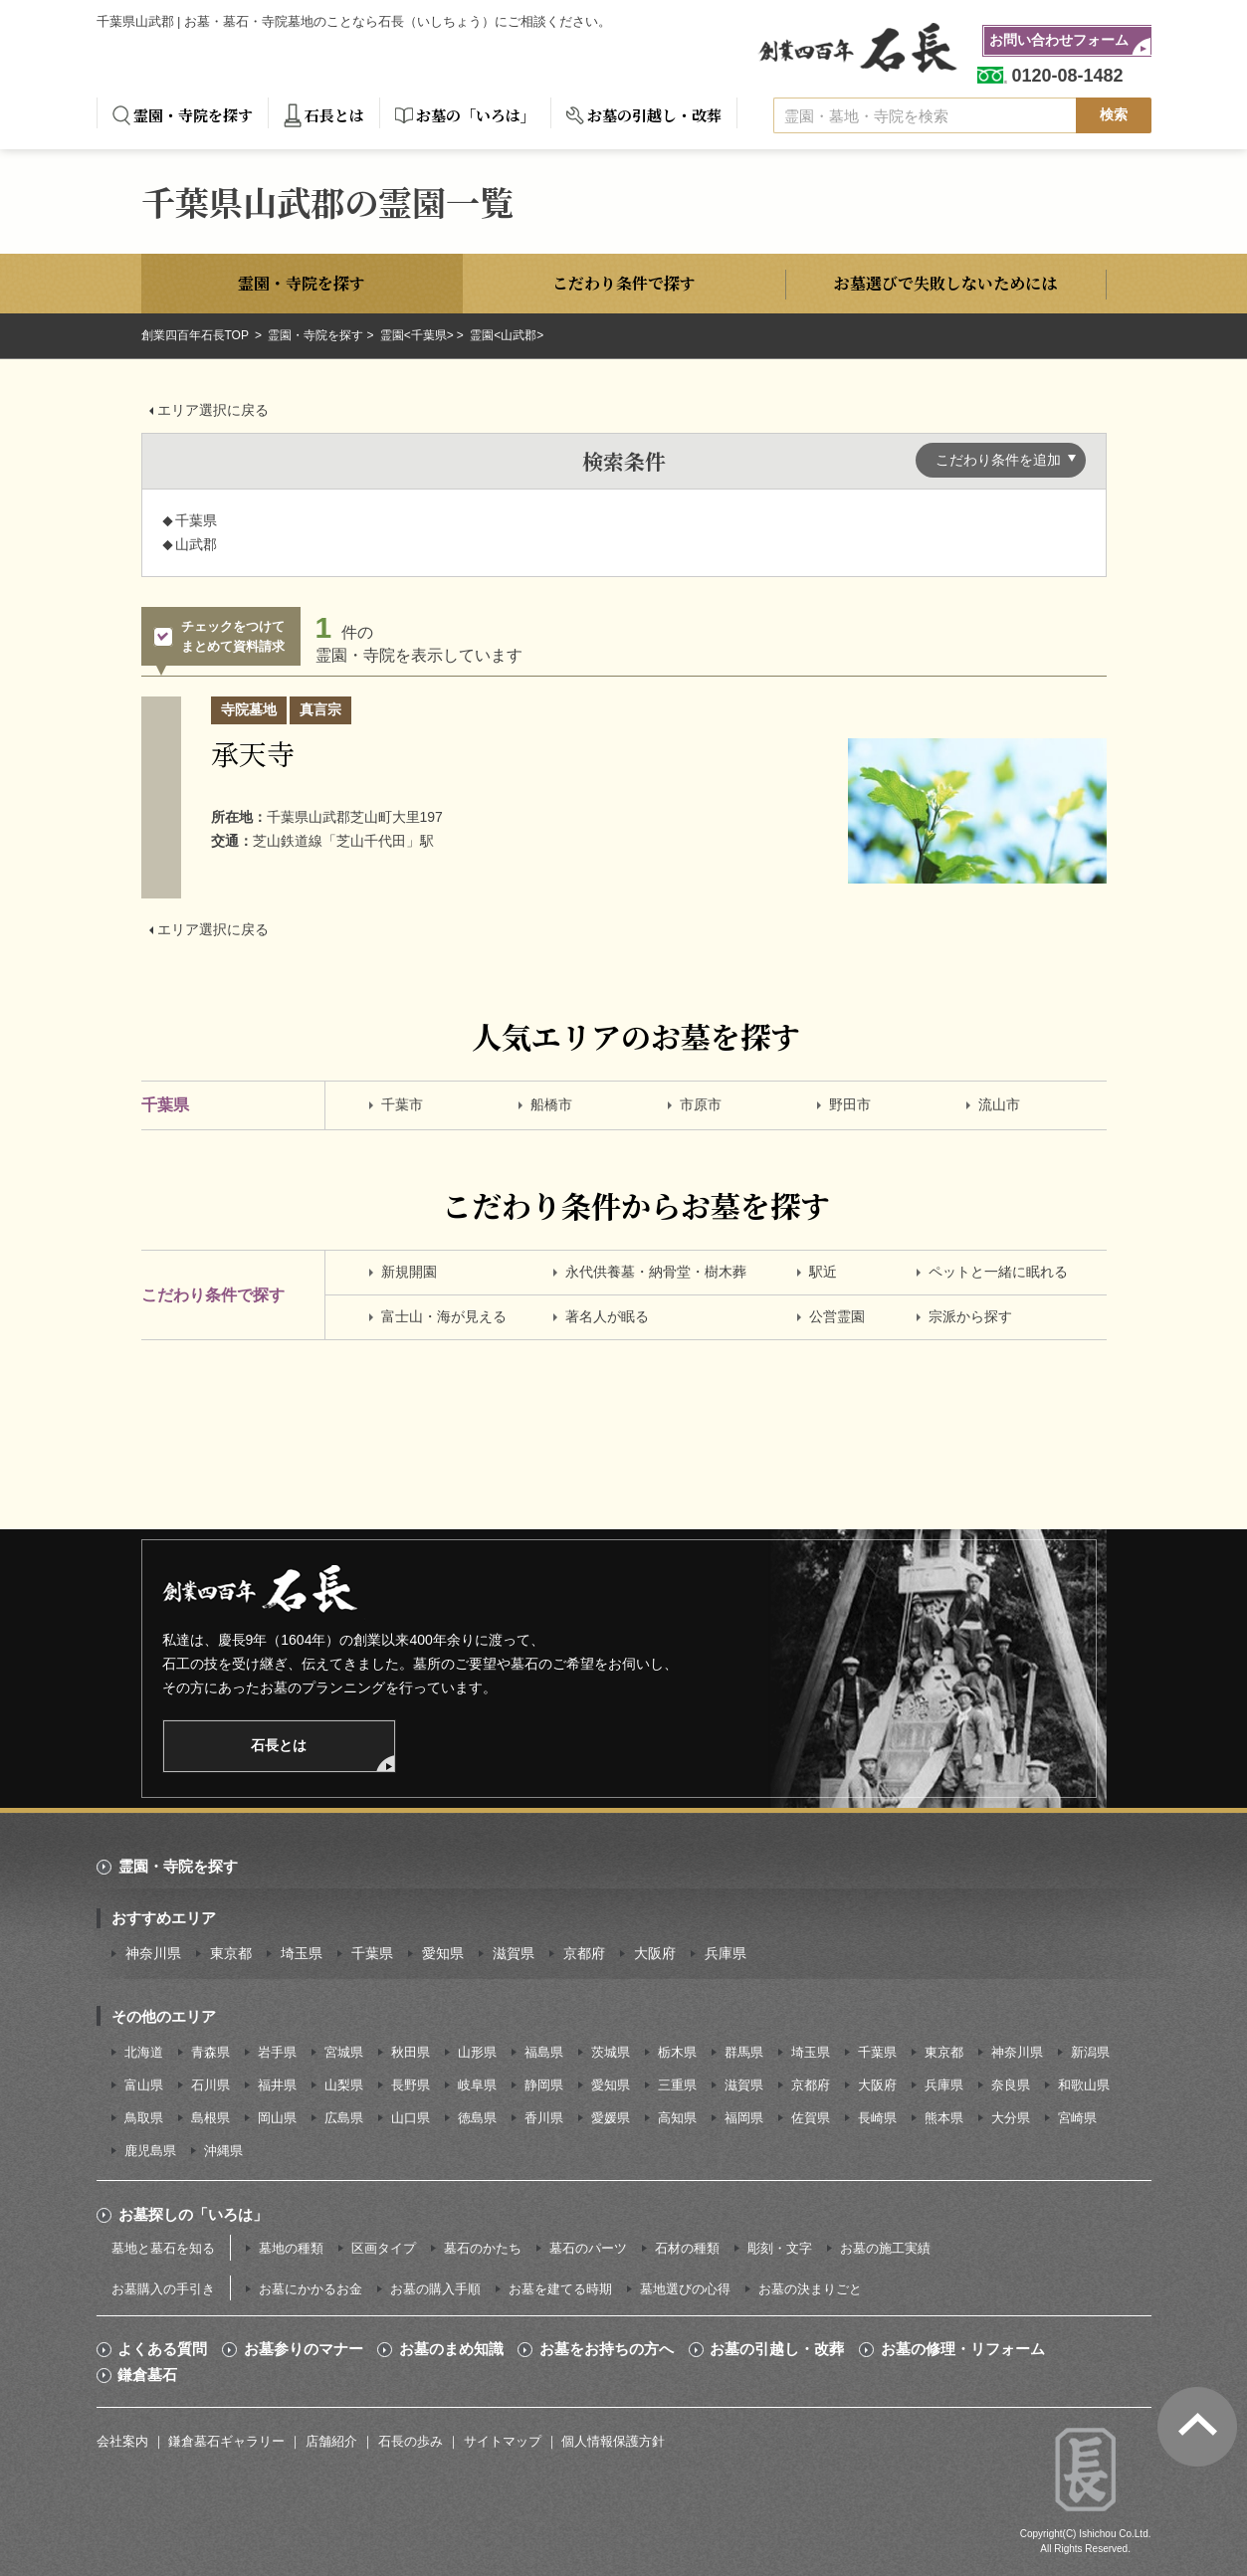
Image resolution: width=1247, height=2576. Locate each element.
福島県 (543, 2052)
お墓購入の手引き (163, 2288)
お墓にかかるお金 (310, 2288)
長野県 (410, 2085)
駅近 (823, 1272)
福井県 (277, 2085)
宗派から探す (970, 1316)
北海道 (143, 2052)
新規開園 (409, 1272)
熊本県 (944, 2117)
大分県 (1010, 2117)
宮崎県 (1077, 2117)
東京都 (231, 1953)
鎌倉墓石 (147, 2375)
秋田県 (410, 2052)
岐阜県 (477, 2085)
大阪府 (655, 1953)
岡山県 (277, 2117)
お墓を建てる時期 (560, 2288)
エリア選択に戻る (213, 410)
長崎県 (877, 2117)
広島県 (343, 2117)
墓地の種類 (291, 2248)
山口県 (410, 2117)
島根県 (210, 2117)
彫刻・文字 (779, 2248)
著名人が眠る (607, 1316)
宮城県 (343, 2052)
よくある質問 (162, 2349)
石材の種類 (687, 2248)
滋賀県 (513, 1953)
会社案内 (122, 2441)
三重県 (677, 2085)
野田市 (850, 1104)
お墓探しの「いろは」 (193, 2214)
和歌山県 (1084, 2085)
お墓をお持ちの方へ (606, 2349)
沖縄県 (223, 2150)
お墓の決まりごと (810, 2288)
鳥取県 (143, 2117)
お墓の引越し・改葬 (654, 114)
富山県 (143, 2085)
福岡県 (744, 2117)
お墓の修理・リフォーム (963, 2349)
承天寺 (253, 753)
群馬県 (744, 2052)
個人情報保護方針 (613, 2441)
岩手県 (277, 2052)
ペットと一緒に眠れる (998, 1272)
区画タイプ (383, 2248)
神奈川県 (153, 1953)
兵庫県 (725, 1953)
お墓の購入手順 (435, 2288)
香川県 (543, 2117)
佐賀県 (810, 2117)
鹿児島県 (150, 2150)
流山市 (999, 1104)
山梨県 (343, 2085)
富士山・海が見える (444, 1316)
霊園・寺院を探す (193, 114)
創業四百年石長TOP (197, 335)
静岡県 (543, 2085)
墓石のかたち (482, 2248)
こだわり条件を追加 (998, 460)
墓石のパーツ (588, 2248)
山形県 (477, 2052)
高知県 (677, 2117)
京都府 (584, 1953)
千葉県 (372, 1953)
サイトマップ (502, 2441)
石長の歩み (410, 2441)
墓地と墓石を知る (163, 2248)
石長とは (334, 114)
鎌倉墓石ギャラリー (226, 2441)
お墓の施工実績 (885, 2248)
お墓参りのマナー (303, 2349)
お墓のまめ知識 (451, 2349)
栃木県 (677, 2052)
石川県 (210, 2085)
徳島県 (477, 2117)
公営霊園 (837, 1316)
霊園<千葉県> (417, 335)
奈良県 (1010, 2085)
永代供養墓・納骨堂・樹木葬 (655, 1272)
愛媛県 (610, 2117)
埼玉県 (301, 1953)
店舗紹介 (331, 2441)
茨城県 (610, 2052)
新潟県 (1090, 2052)
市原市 (701, 1104)
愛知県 (443, 1953)
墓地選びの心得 (685, 2288)
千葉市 (402, 1104)
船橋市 (551, 1104)
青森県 (210, 2052)
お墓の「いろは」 (475, 114)
